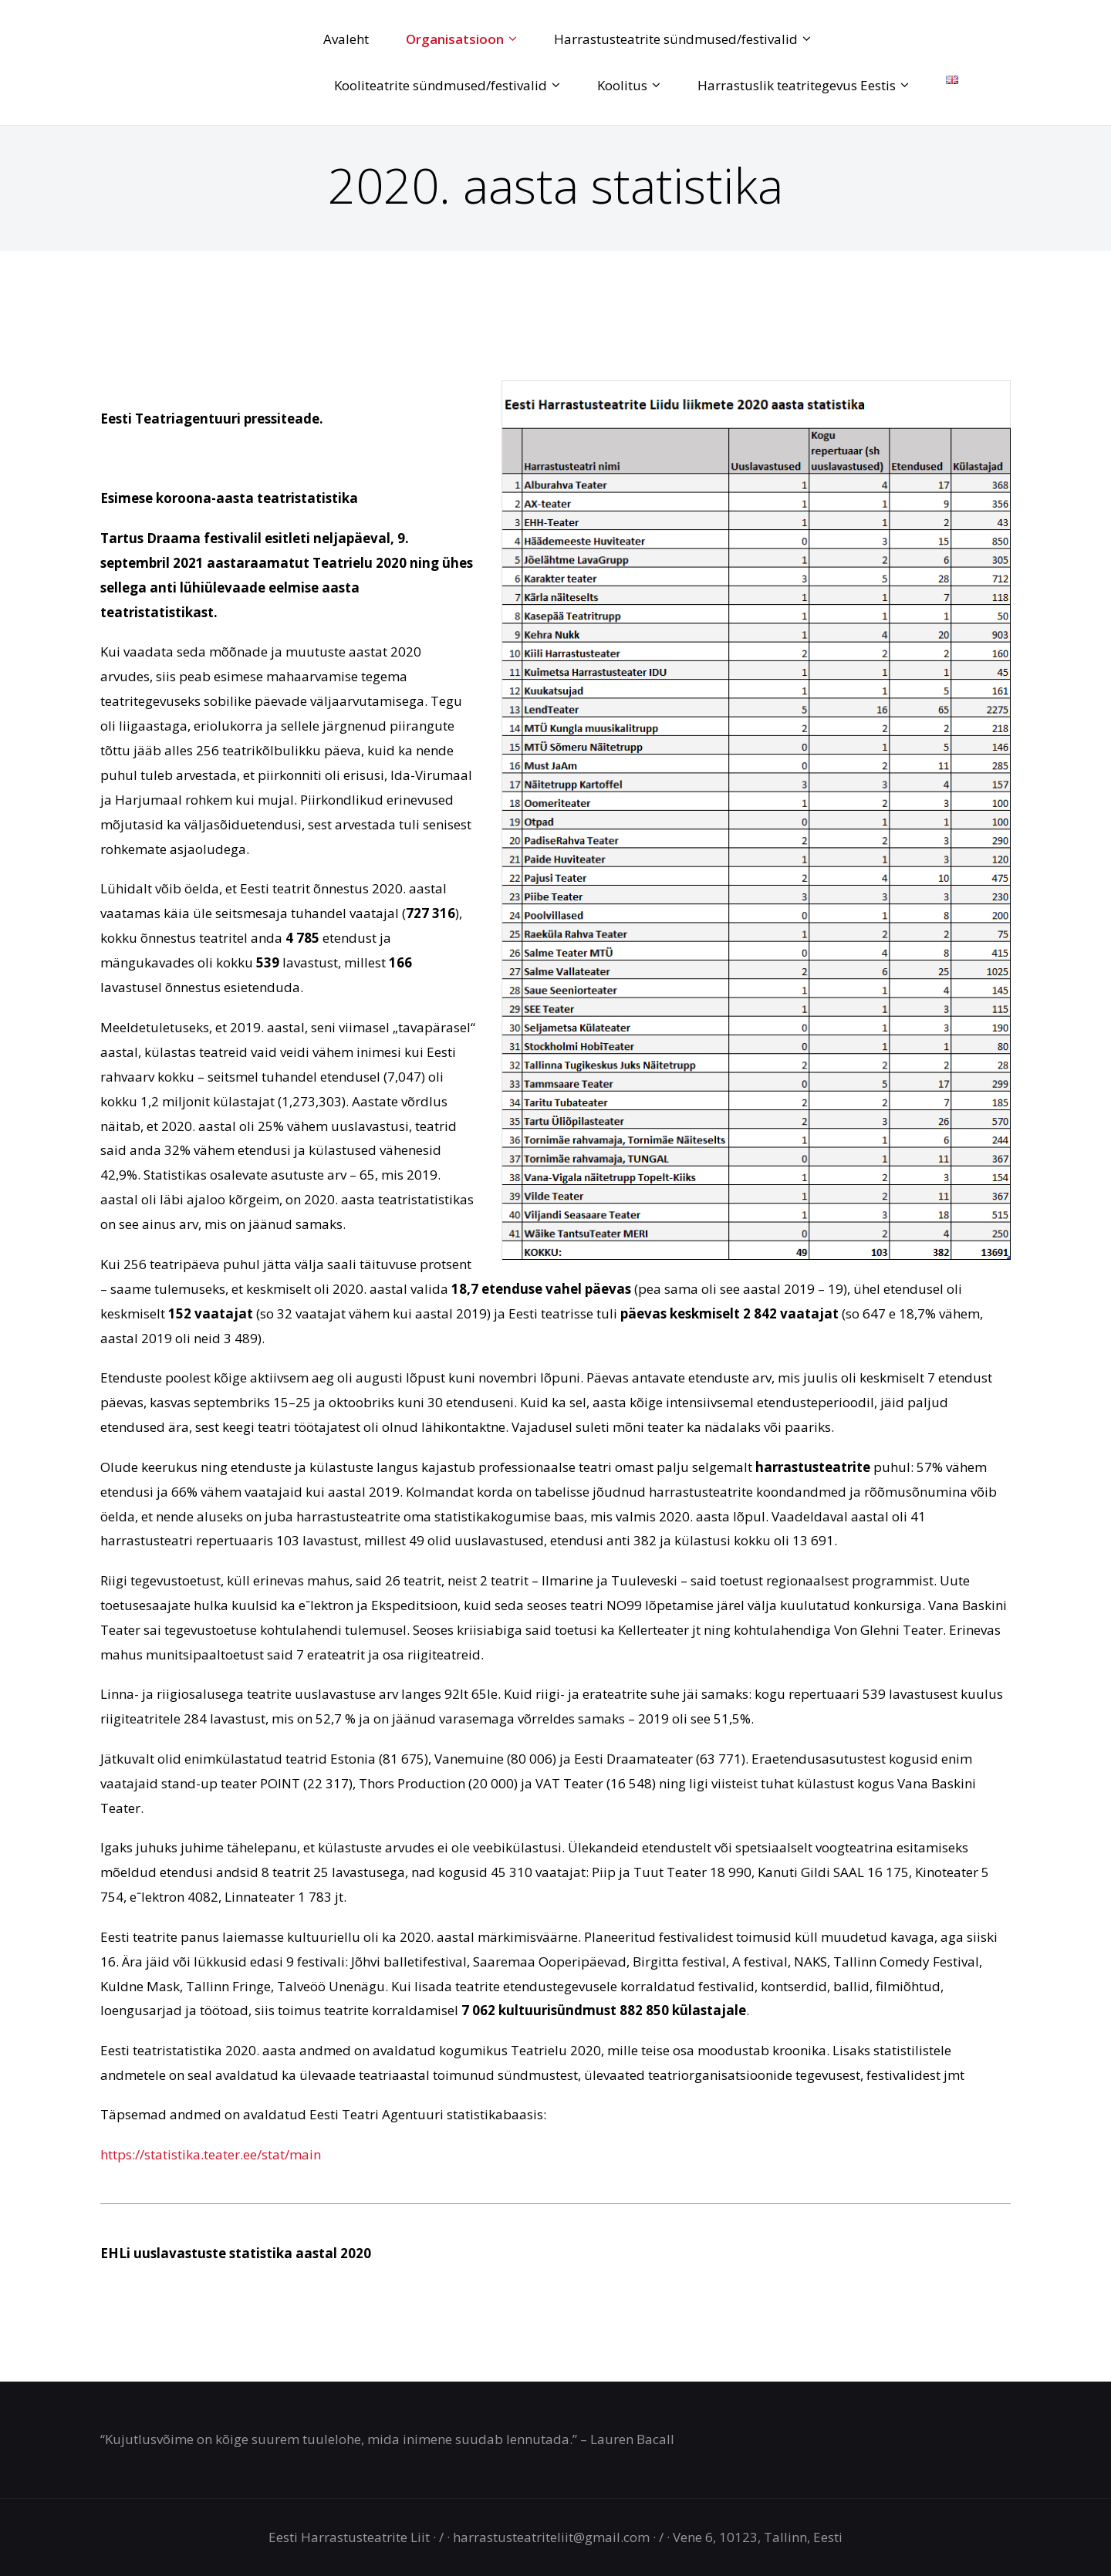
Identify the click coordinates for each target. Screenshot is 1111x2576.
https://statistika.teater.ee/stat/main (210, 2154)
